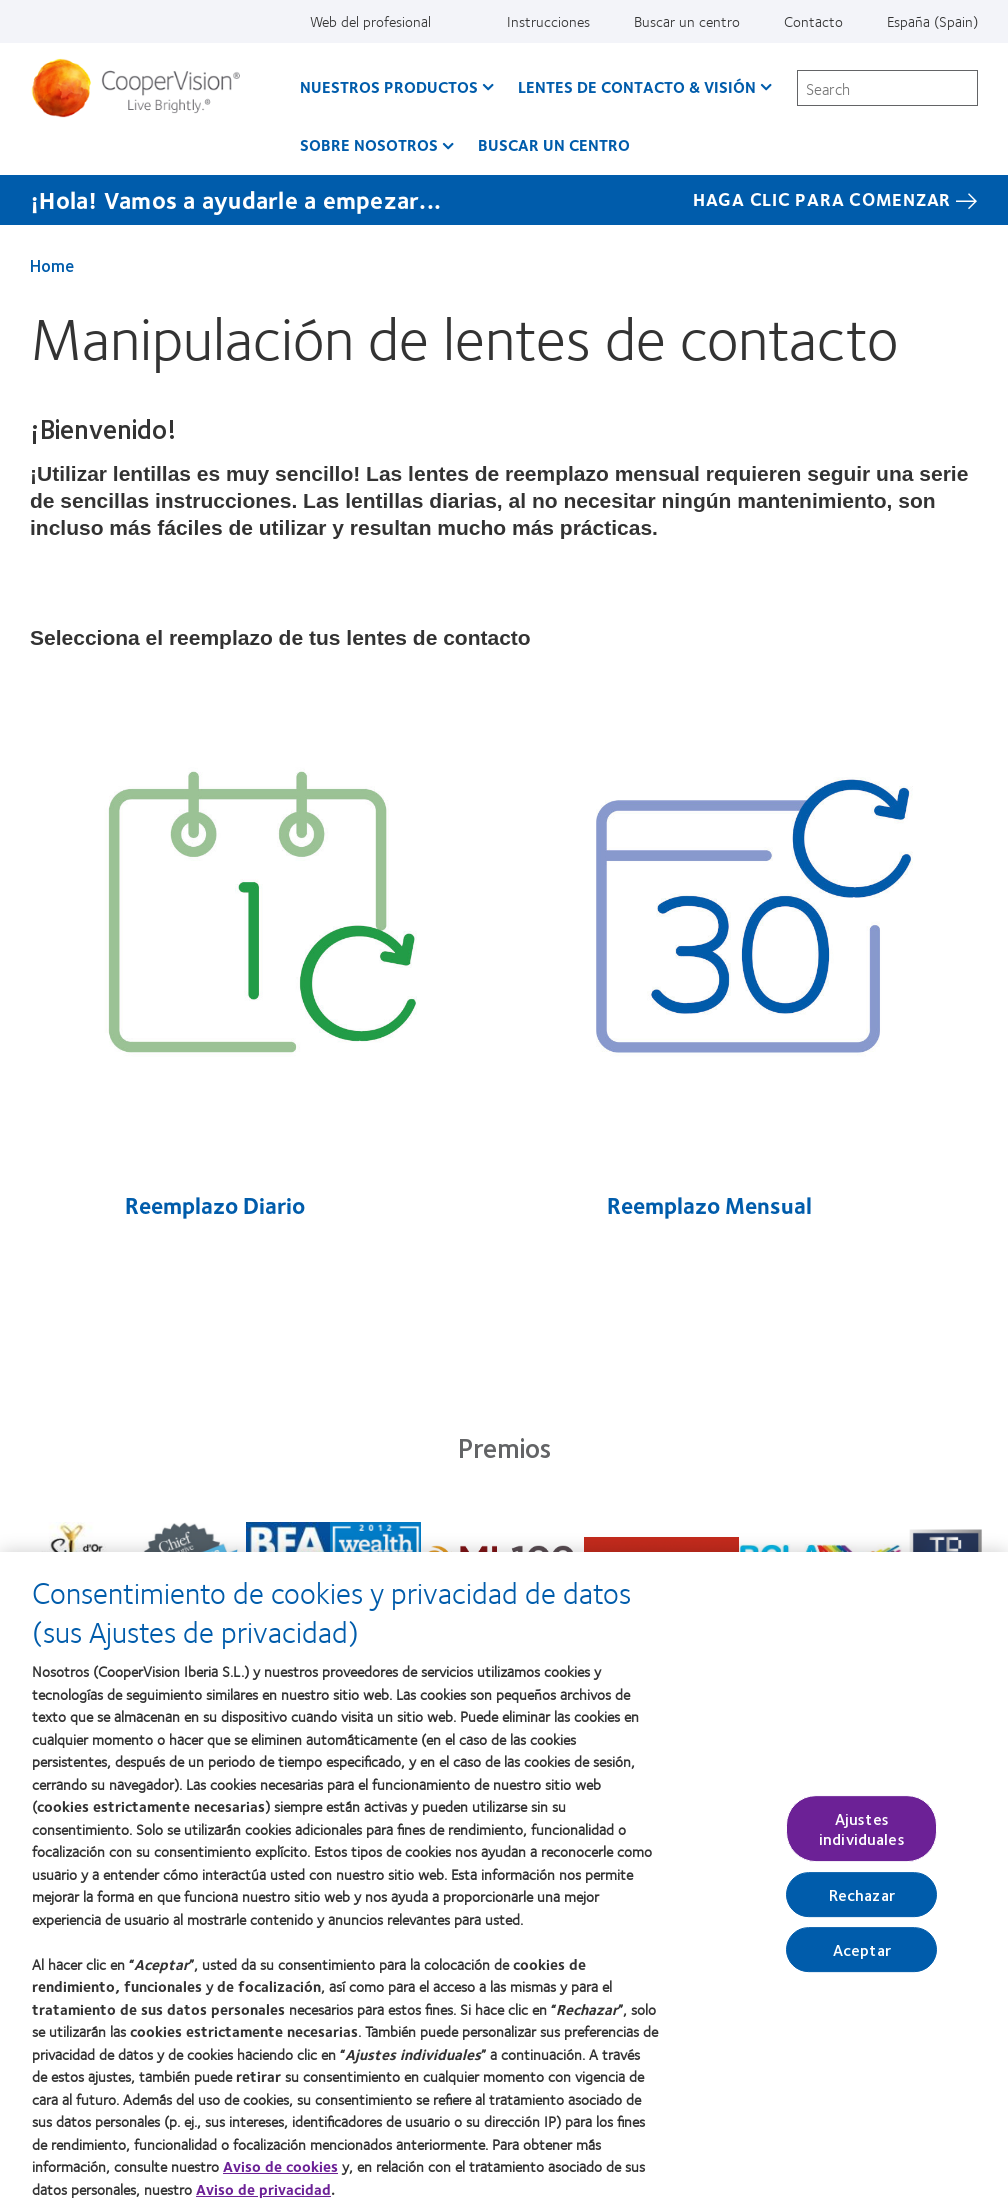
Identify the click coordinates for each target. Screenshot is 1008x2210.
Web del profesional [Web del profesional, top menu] (370, 21)
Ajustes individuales (862, 1840)
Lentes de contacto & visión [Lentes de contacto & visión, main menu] (637, 86)
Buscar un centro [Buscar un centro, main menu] (554, 144)
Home (52, 265)
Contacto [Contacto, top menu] (813, 21)
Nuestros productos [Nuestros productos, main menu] (389, 86)
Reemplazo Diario (212, 1205)
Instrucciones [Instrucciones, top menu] (548, 21)
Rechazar (862, 1905)
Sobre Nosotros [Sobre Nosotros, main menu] (369, 144)
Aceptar (862, 1960)
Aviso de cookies (280, 2178)
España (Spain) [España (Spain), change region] (932, 21)
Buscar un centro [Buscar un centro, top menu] (687, 21)
